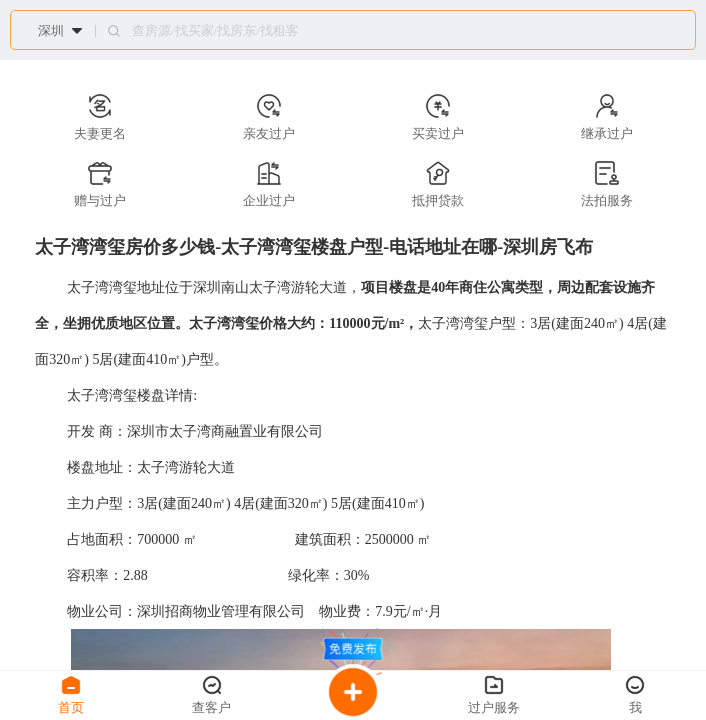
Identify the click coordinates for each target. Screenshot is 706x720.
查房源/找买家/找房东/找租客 (215, 31)
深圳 (51, 30)
